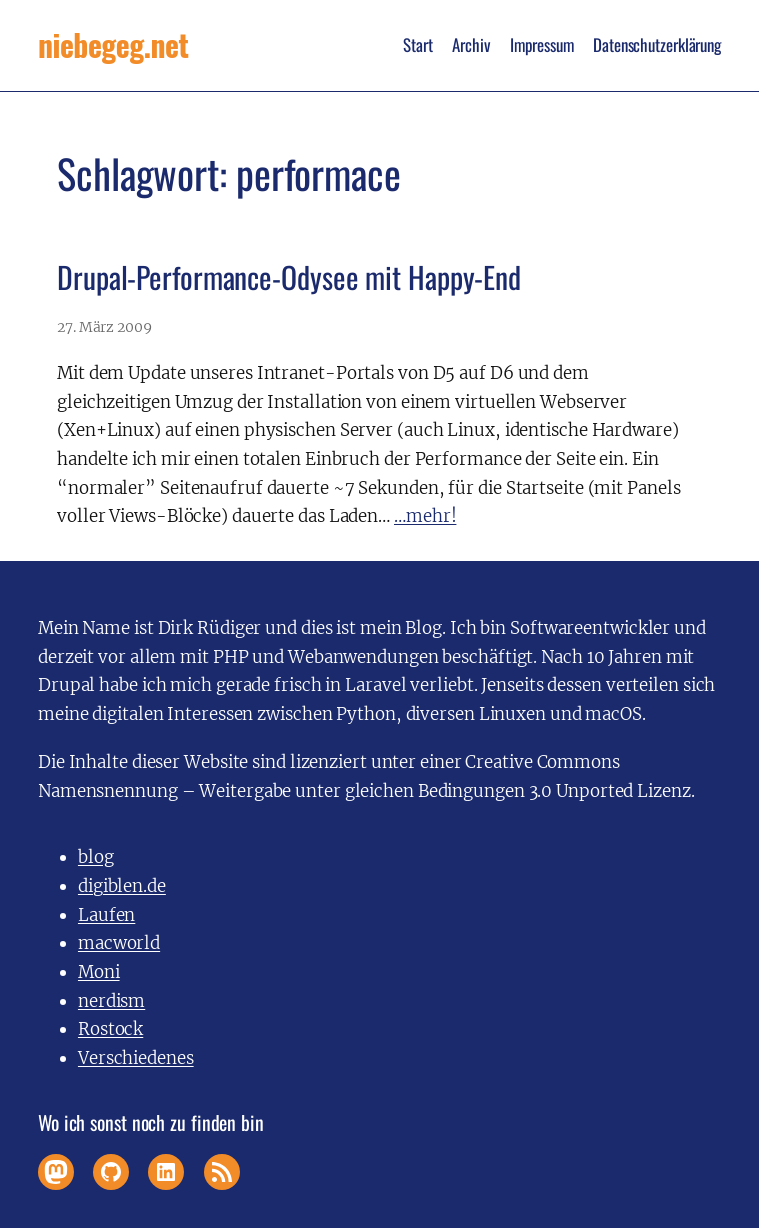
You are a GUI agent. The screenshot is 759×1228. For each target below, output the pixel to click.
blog (96, 857)
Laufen (106, 915)
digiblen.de (122, 886)
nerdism (111, 1001)
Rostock (110, 1029)
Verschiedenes (136, 1058)
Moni (99, 972)
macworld (119, 943)
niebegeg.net (113, 45)
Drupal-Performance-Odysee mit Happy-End (289, 277)
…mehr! (425, 516)
